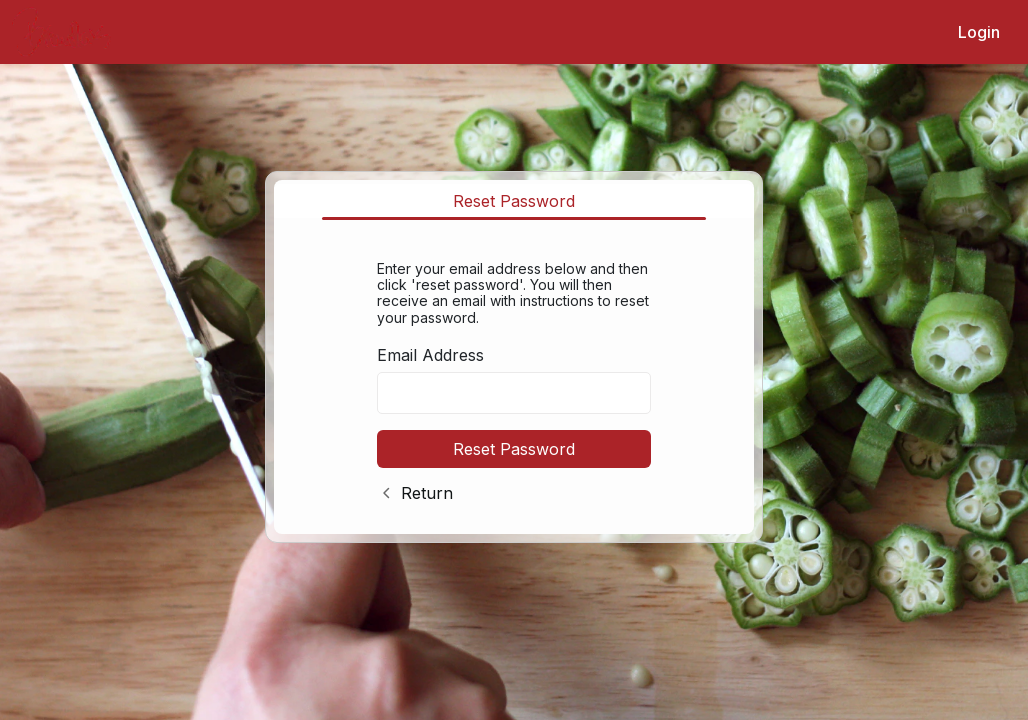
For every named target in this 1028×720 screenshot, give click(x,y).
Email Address (430, 355)
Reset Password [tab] (514, 201)
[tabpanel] (514, 377)
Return (427, 493)
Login (979, 32)
